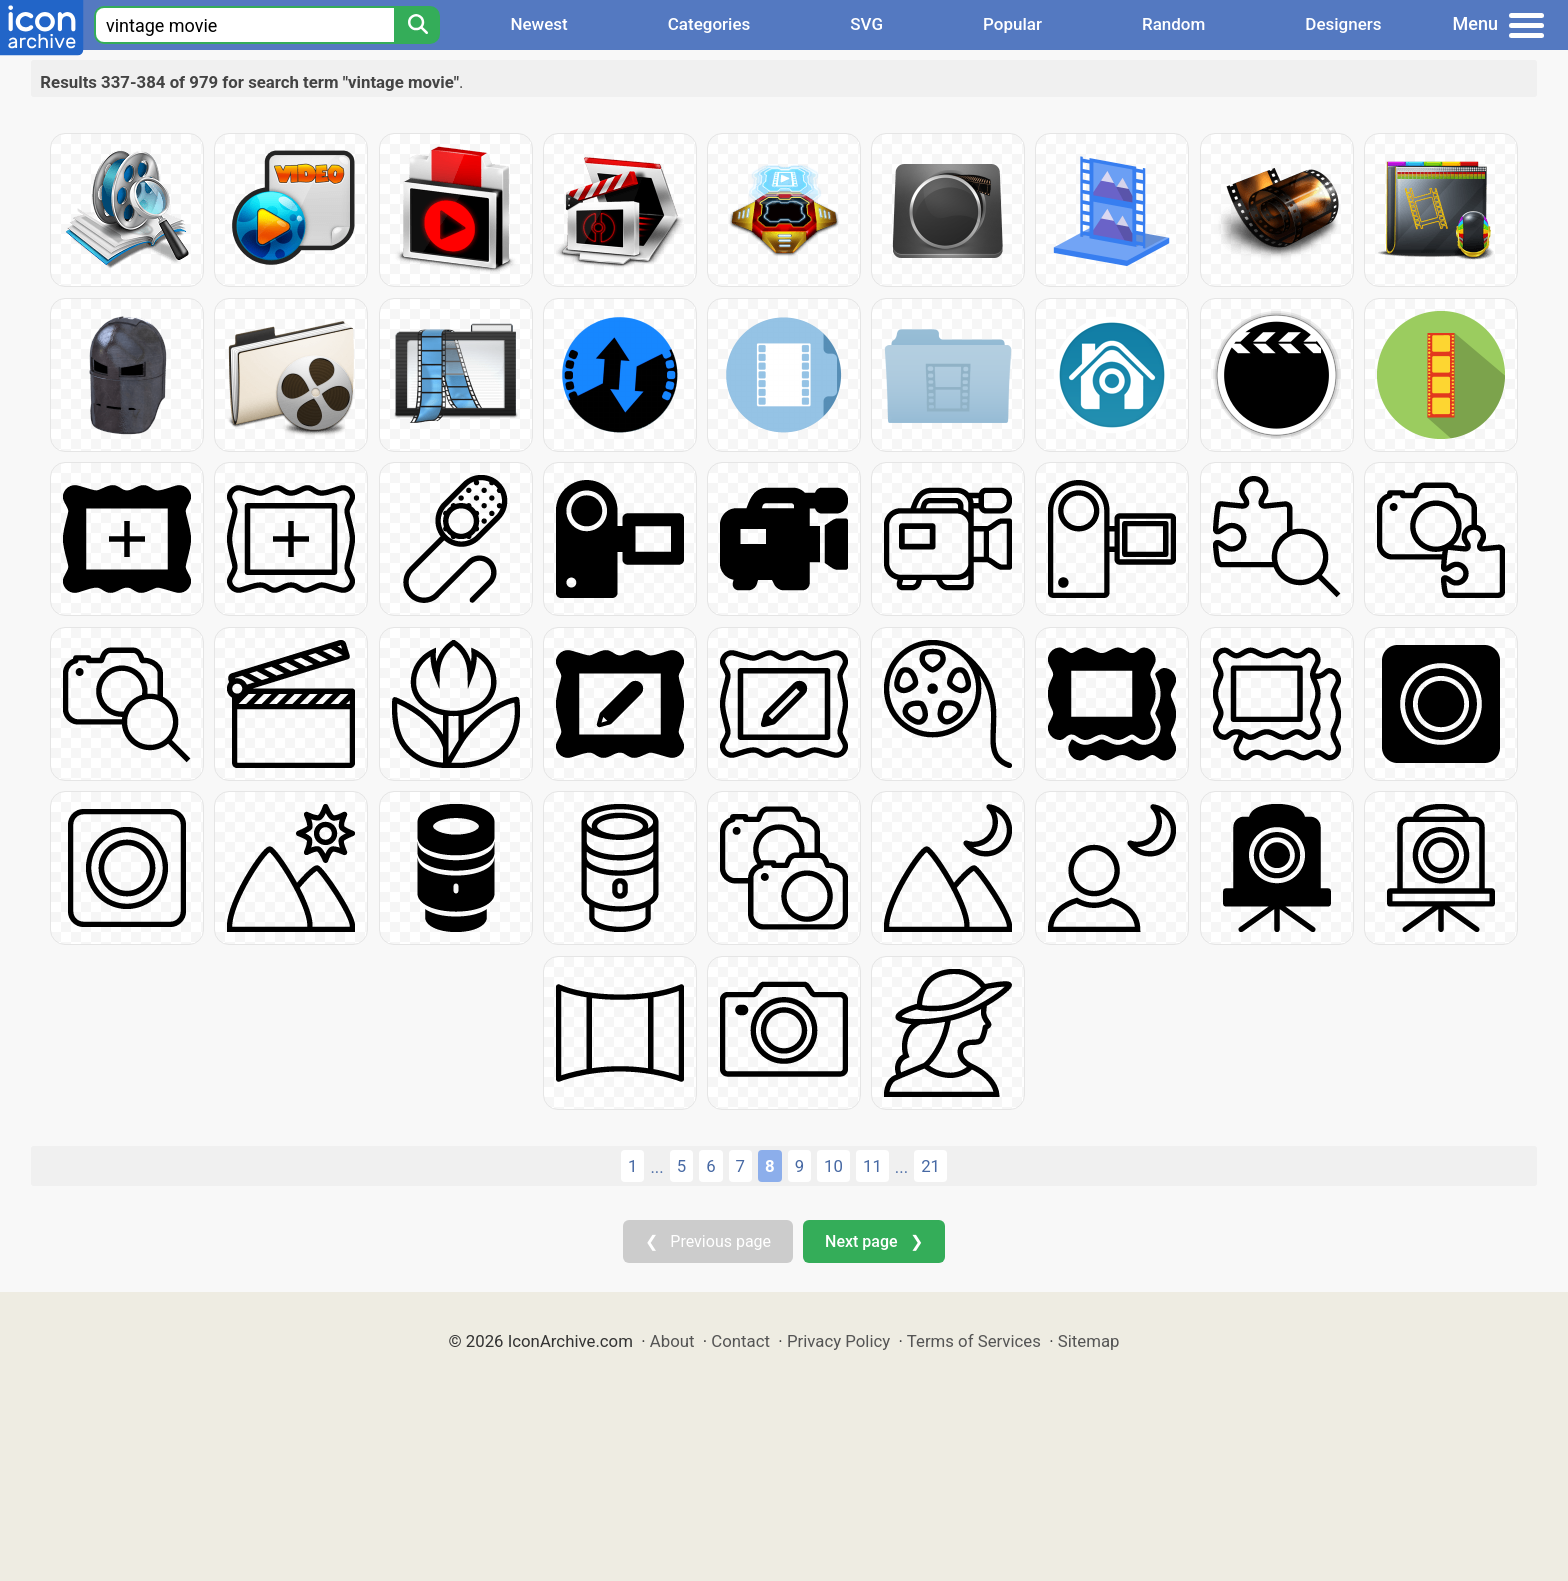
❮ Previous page (708, 1241)
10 (833, 1166)
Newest (538, 24)
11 (872, 1166)
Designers (1343, 24)
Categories (709, 24)
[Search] (417, 25)
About (672, 1341)
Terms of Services (974, 1341)
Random (1173, 24)
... (656, 1167)
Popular (1012, 24)
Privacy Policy (838, 1341)
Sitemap (1089, 1341)
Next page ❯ (873, 1241)
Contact (740, 1341)
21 (930, 1166)
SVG (866, 24)
